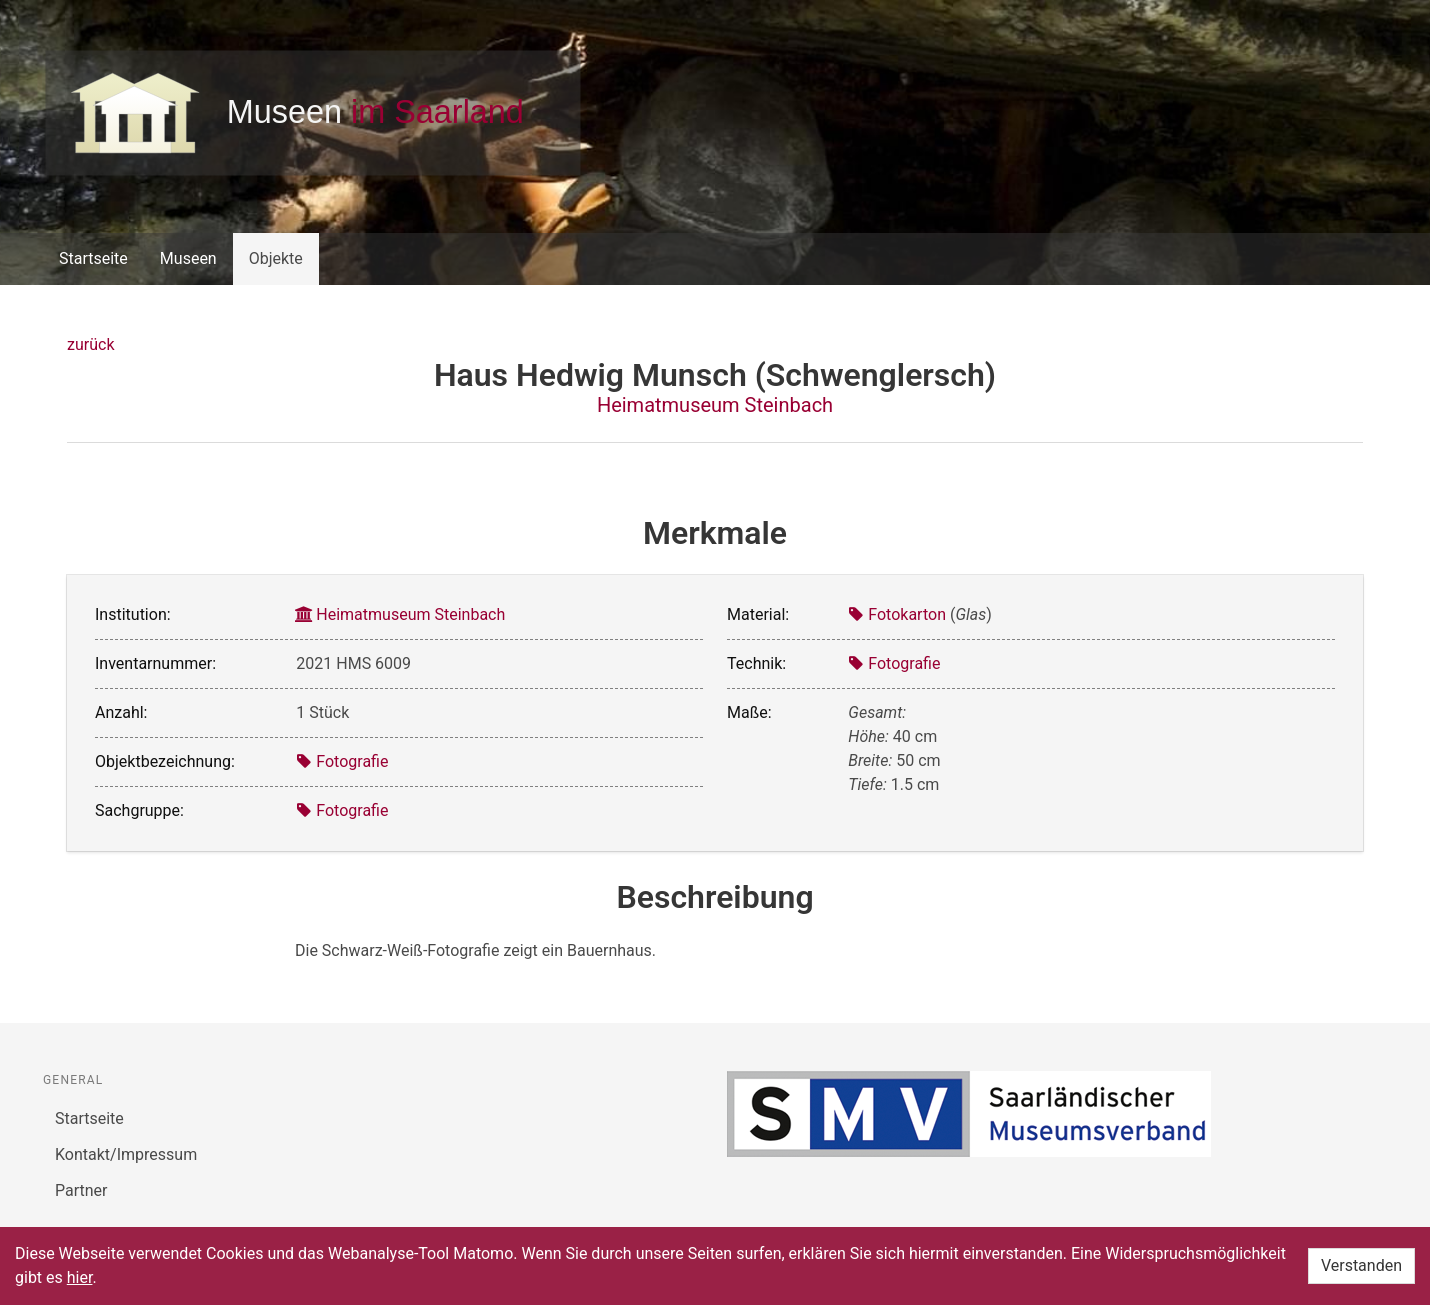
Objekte (276, 258)
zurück (90, 344)
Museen (188, 258)
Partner (81, 1190)
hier (80, 1277)
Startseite (93, 258)
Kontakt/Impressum (126, 1154)
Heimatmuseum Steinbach (715, 405)
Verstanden (1361, 1265)
